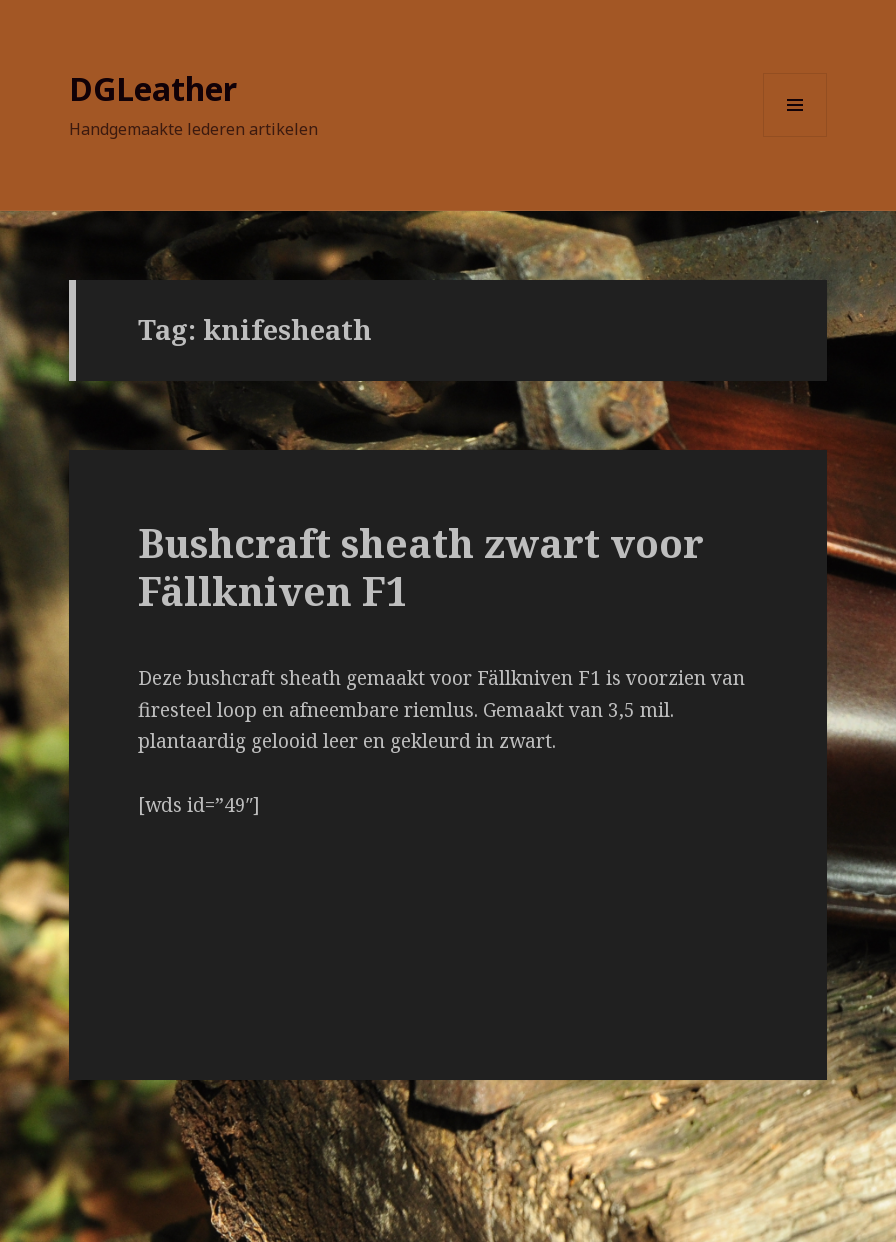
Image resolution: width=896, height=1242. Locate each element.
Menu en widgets (795, 136)
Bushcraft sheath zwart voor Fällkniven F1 (421, 566)
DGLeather (153, 88)
